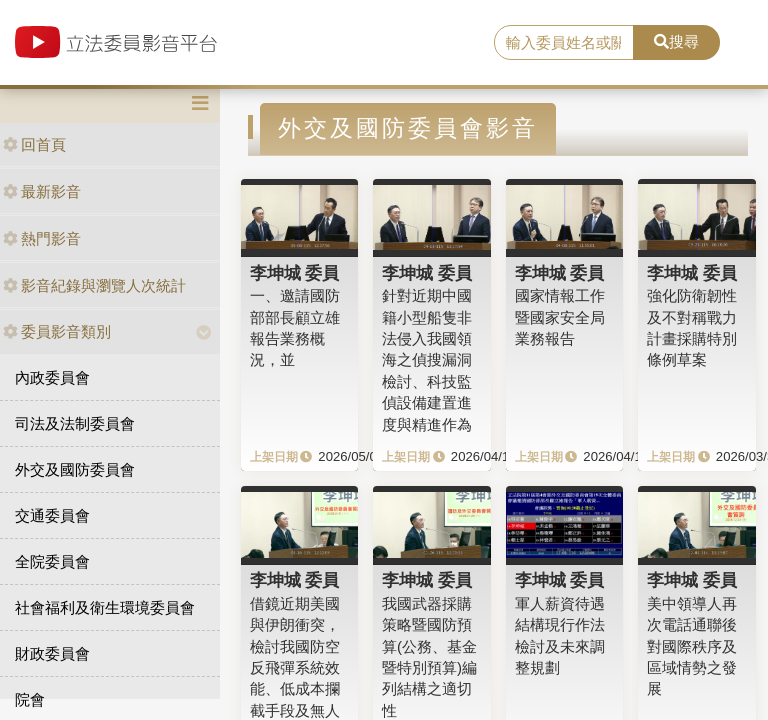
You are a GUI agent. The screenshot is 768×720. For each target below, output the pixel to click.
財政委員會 (52, 653)
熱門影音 (42, 238)
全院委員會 (52, 561)
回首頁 (34, 144)
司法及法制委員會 (75, 423)
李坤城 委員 (295, 273)
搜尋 (676, 41)
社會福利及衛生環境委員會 (105, 607)
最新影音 (42, 191)
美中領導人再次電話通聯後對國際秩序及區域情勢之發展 (692, 646)
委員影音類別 (57, 331)
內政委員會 (52, 377)
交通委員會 (52, 515)
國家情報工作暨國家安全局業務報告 (560, 317)
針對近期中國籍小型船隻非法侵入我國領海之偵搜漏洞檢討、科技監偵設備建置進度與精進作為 (427, 360)
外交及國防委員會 (75, 469)
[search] (564, 43)
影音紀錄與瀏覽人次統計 (94, 285)
